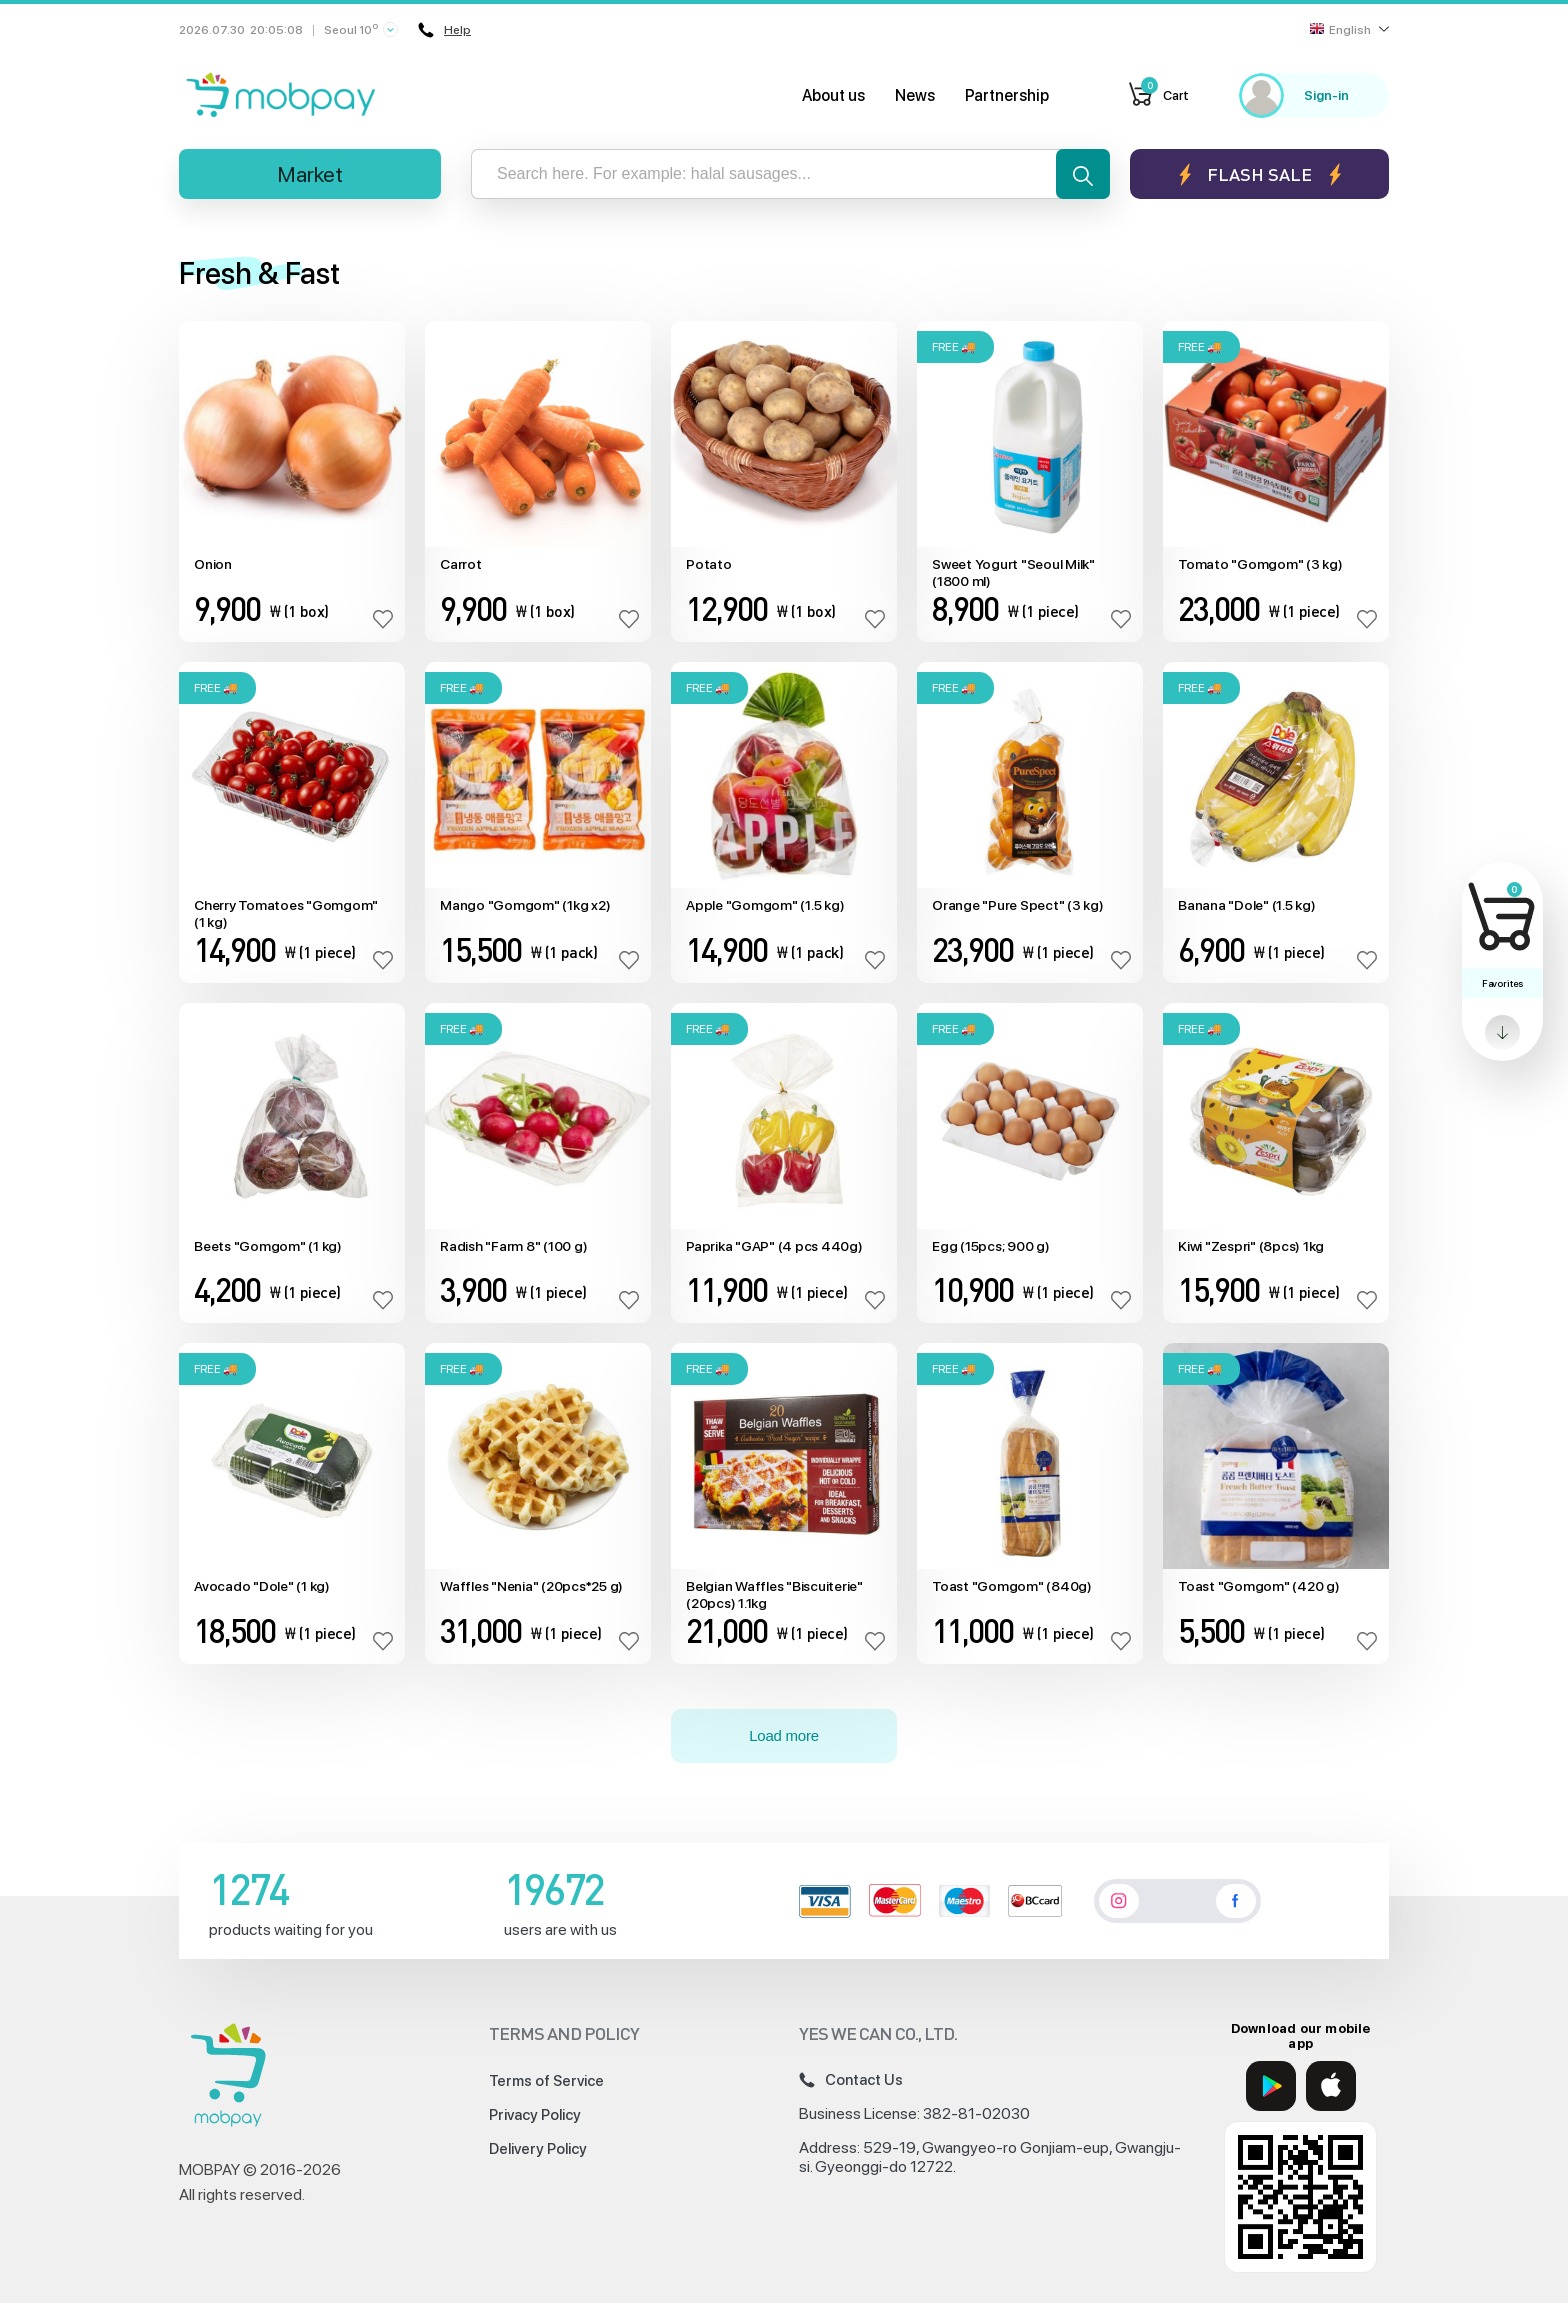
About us (833, 95)
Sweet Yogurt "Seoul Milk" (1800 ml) (1013, 572)
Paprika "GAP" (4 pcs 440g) (774, 1246)
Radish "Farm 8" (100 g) (513, 1246)
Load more (783, 1735)
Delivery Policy (538, 2149)
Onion (213, 564)
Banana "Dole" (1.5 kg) (1247, 905)
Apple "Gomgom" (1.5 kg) (765, 905)
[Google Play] (1271, 2086)
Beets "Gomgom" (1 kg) (268, 1246)
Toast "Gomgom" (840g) (1012, 1586)
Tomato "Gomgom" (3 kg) (1260, 564)
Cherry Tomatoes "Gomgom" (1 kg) (286, 913)
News (915, 95)
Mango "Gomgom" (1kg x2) (525, 905)
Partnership (1007, 95)
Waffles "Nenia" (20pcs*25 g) (531, 1586)
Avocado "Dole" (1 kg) (262, 1586)
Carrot (461, 564)
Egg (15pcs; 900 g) (991, 1246)
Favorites (1502, 983)
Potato (709, 564)
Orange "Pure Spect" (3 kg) (1018, 905)
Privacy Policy (535, 2115)
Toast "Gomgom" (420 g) (1259, 1586)
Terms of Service (546, 2081)
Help (444, 30)
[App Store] (1331, 2086)
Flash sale (1259, 174)
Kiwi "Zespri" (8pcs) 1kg (1251, 1246)
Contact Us (851, 2080)
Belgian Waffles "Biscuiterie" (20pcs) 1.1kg (774, 1594)
